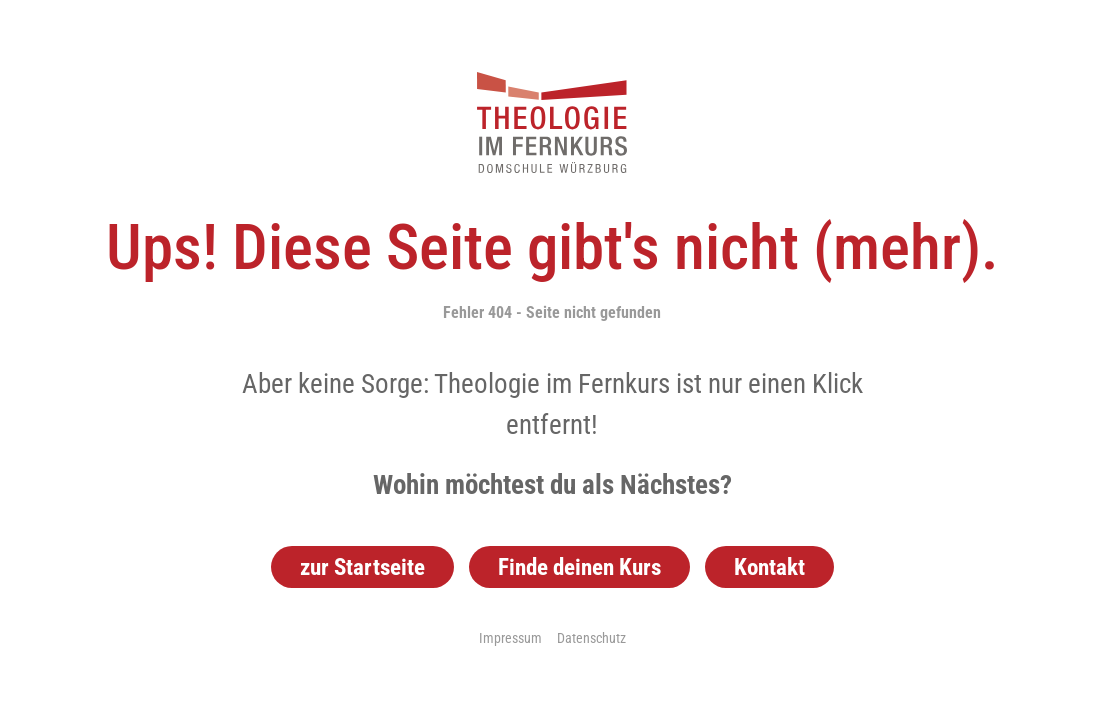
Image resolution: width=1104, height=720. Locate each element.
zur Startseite (362, 567)
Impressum (510, 638)
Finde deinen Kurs (579, 567)
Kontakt (769, 567)
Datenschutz (591, 638)
